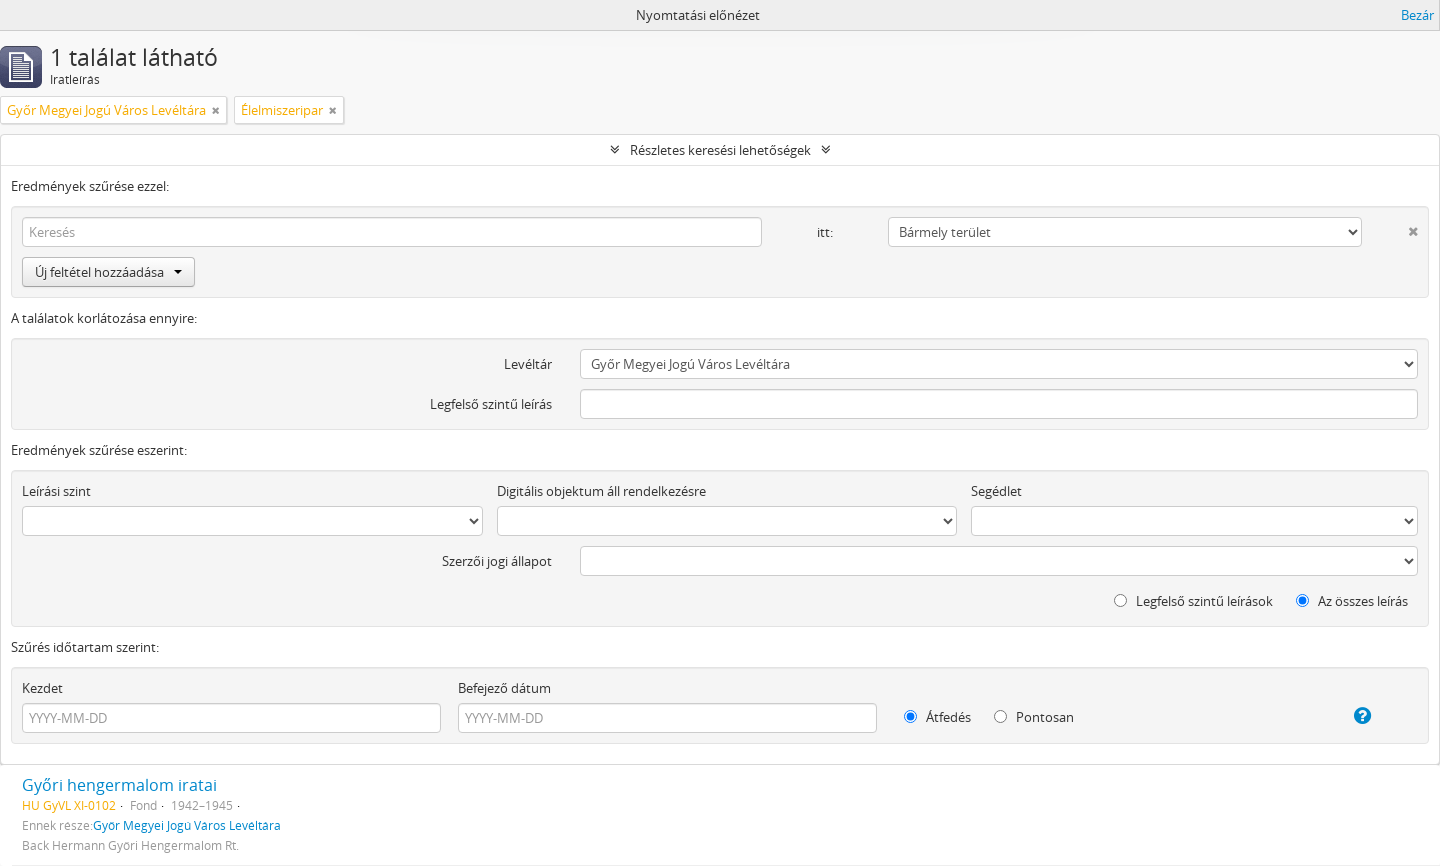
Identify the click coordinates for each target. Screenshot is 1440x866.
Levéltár (528, 364)
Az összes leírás (1352, 601)
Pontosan (1034, 717)
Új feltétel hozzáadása (108, 272)
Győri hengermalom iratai (119, 785)
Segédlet (996, 491)
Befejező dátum (504, 688)
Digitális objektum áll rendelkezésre (601, 491)
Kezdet (42, 688)
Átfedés (937, 717)
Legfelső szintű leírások (1193, 601)
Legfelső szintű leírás (491, 404)
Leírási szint (56, 491)
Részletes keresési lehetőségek (720, 150)
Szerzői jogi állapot (497, 561)
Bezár (1417, 15)
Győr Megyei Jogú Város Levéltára (187, 825)
